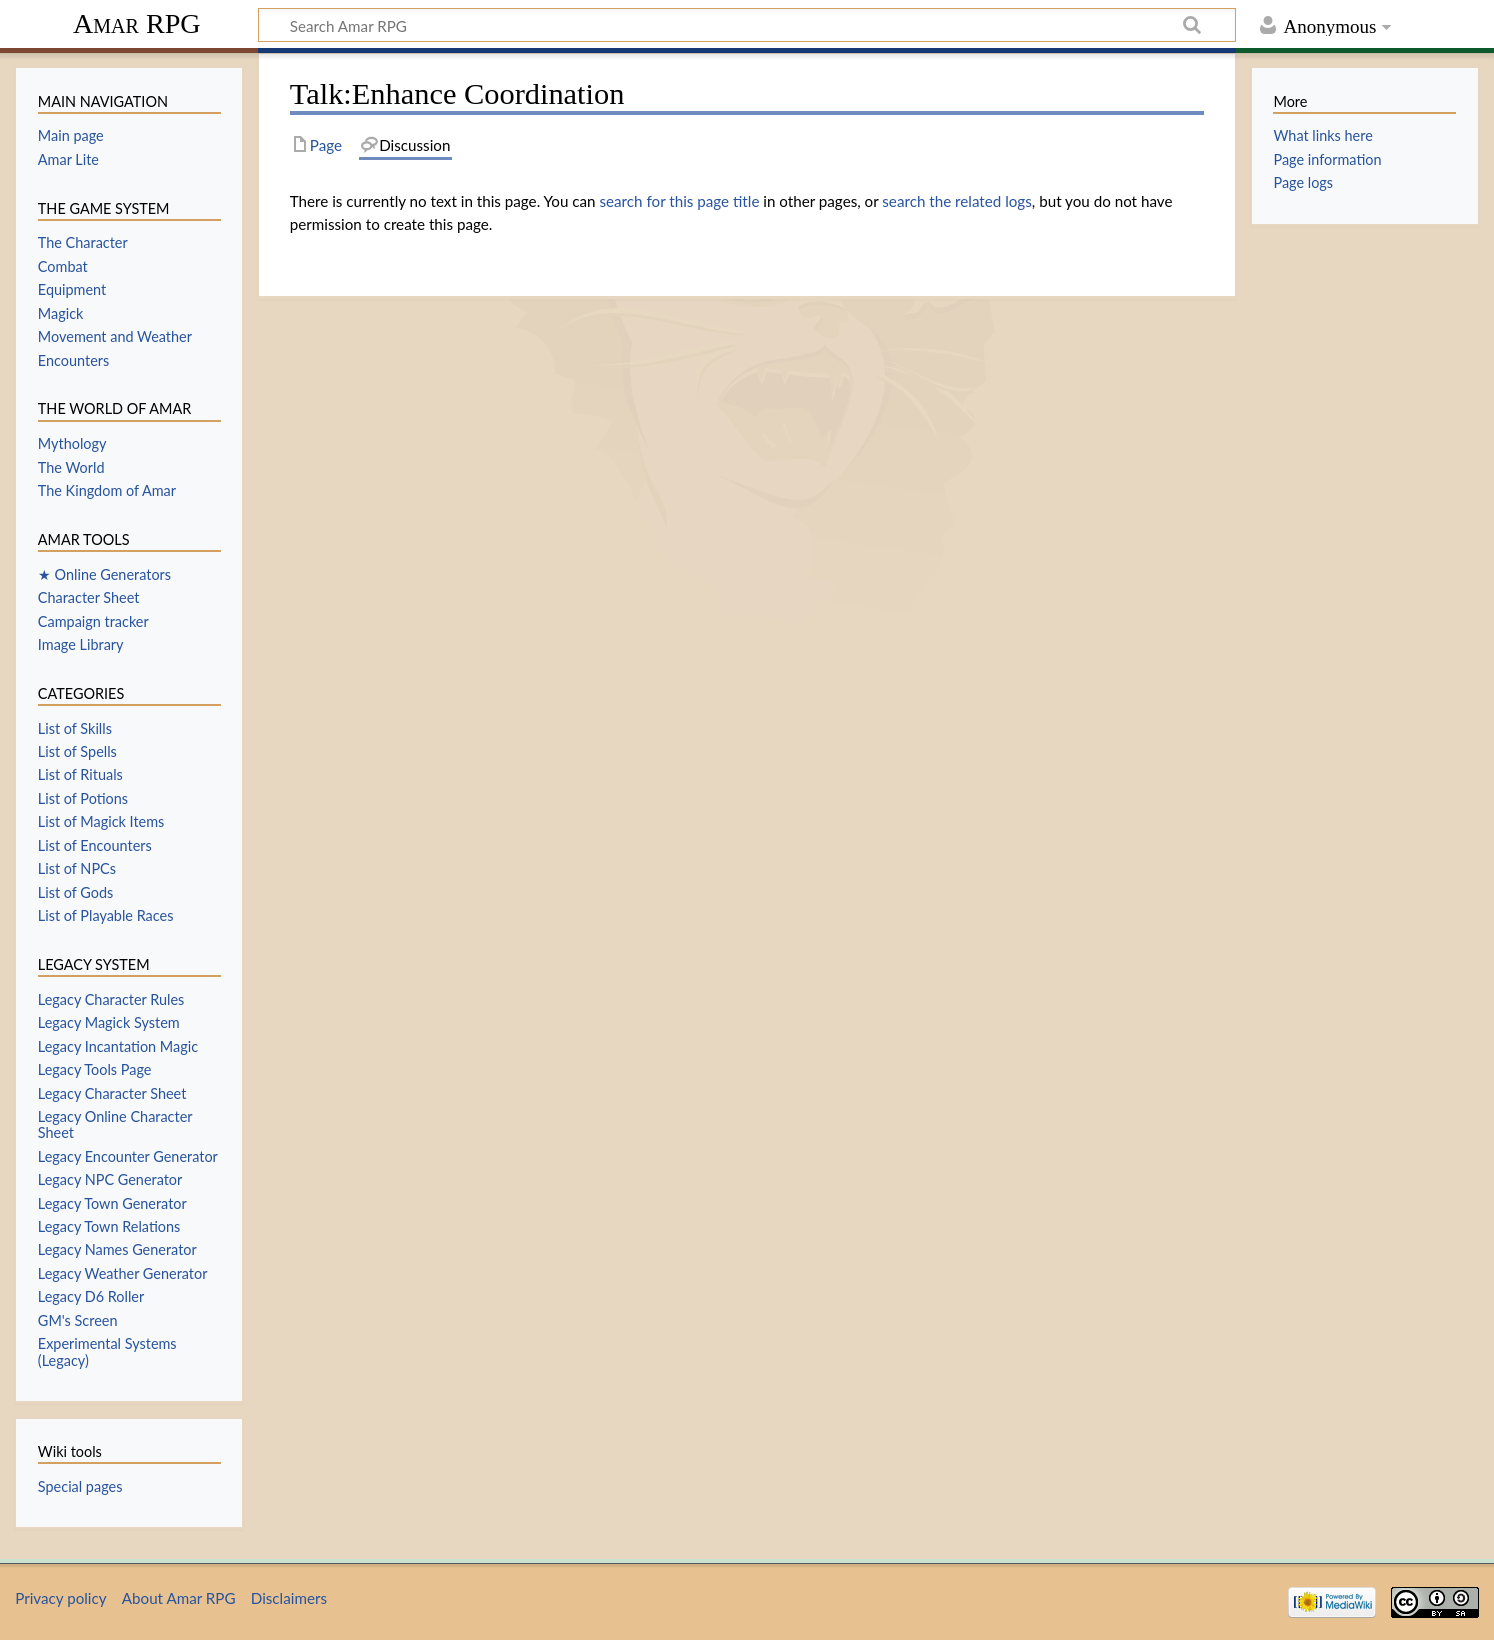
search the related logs (957, 201)
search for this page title (679, 201)
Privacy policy (60, 1598)
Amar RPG (137, 23)
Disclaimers (289, 1598)
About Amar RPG (179, 1598)
